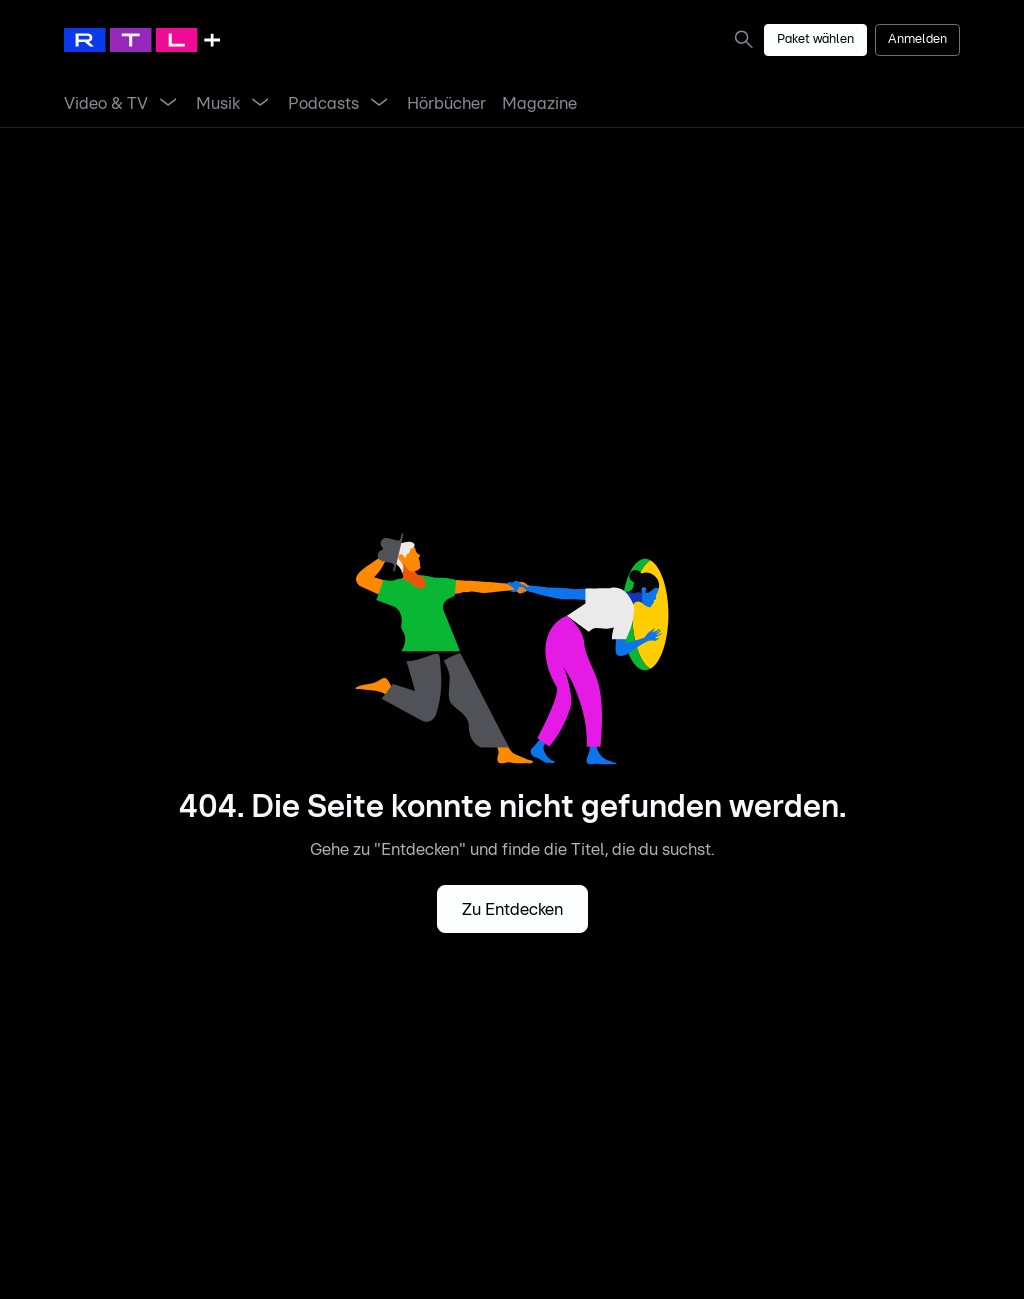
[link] (748, 39)
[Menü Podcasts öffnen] (379, 104)
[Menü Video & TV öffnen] (168, 104)
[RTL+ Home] (142, 40)
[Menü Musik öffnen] (260, 104)
